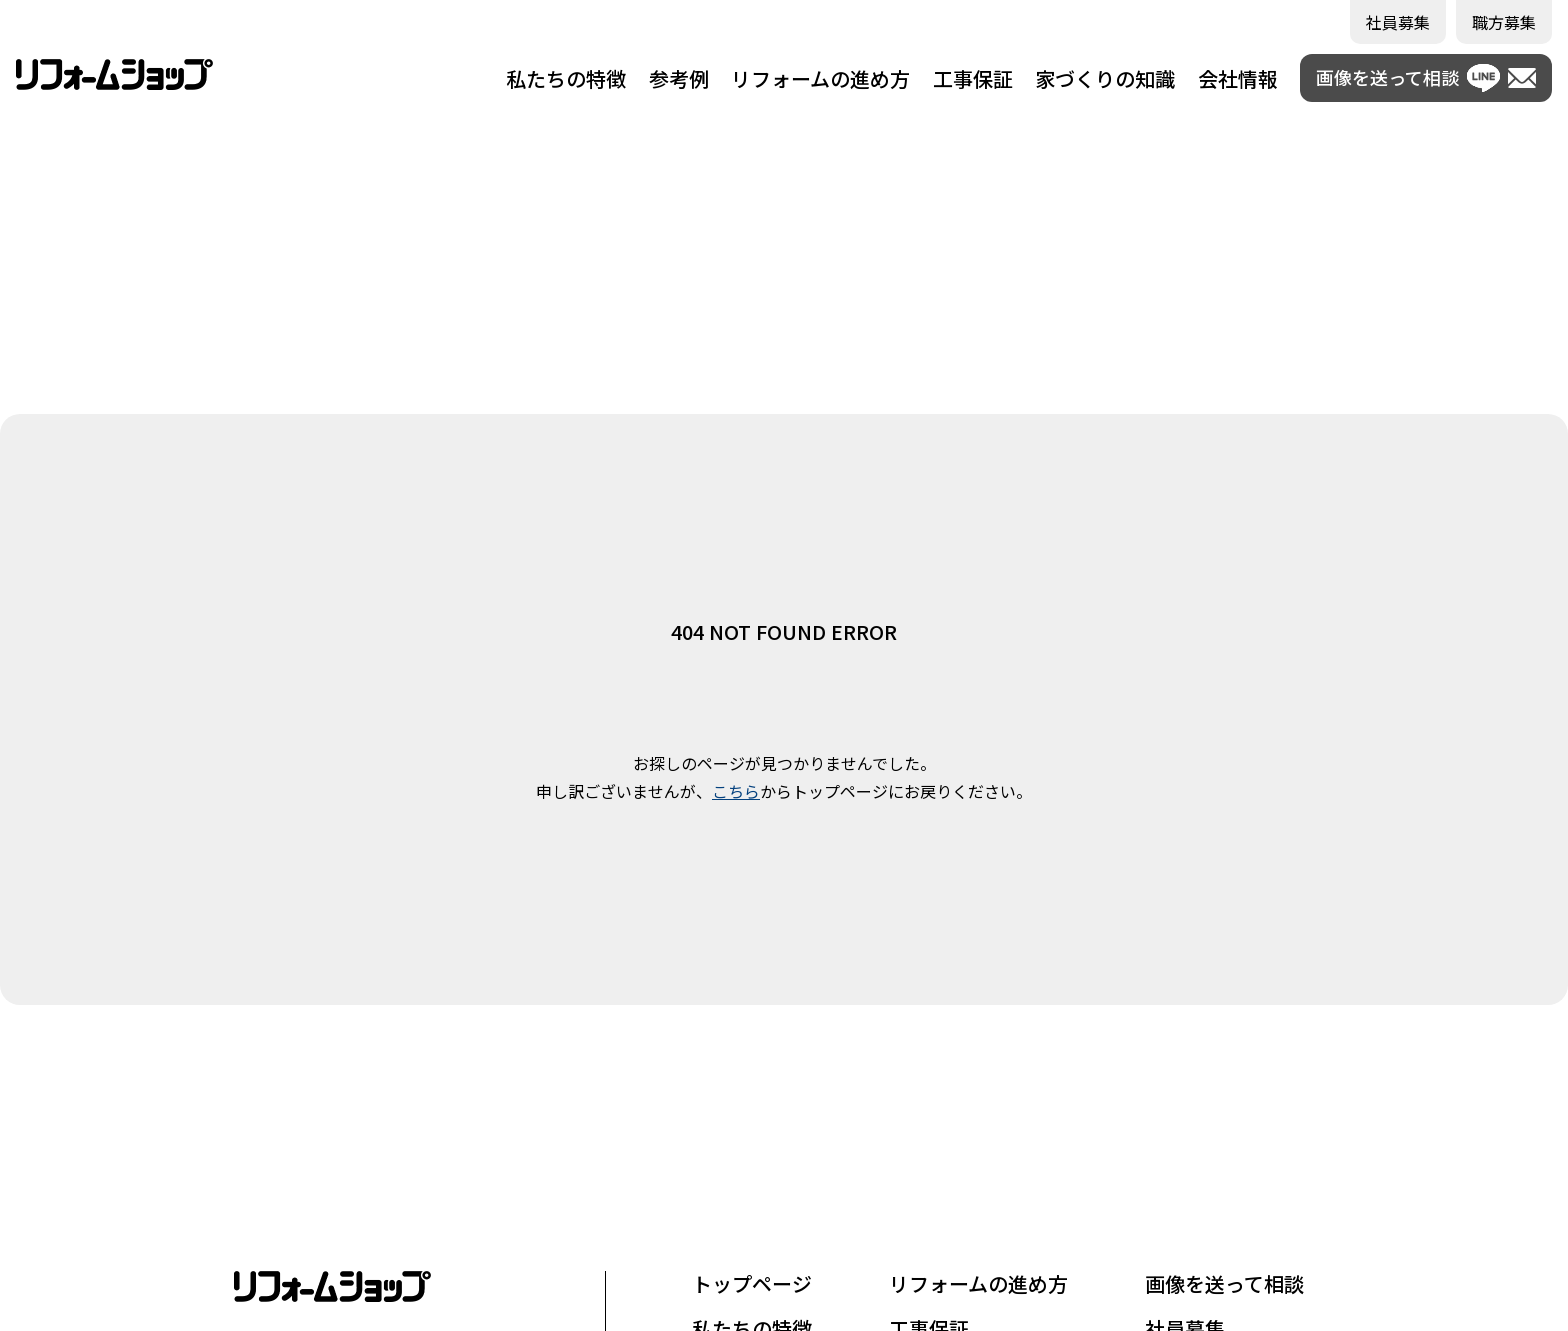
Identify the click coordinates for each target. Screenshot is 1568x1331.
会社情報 (1238, 78)
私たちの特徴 (566, 78)
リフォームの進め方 (820, 78)
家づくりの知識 (1105, 78)
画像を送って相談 (1224, 1283)
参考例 (679, 78)
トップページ (752, 1283)
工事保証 (973, 78)
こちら (736, 791)
